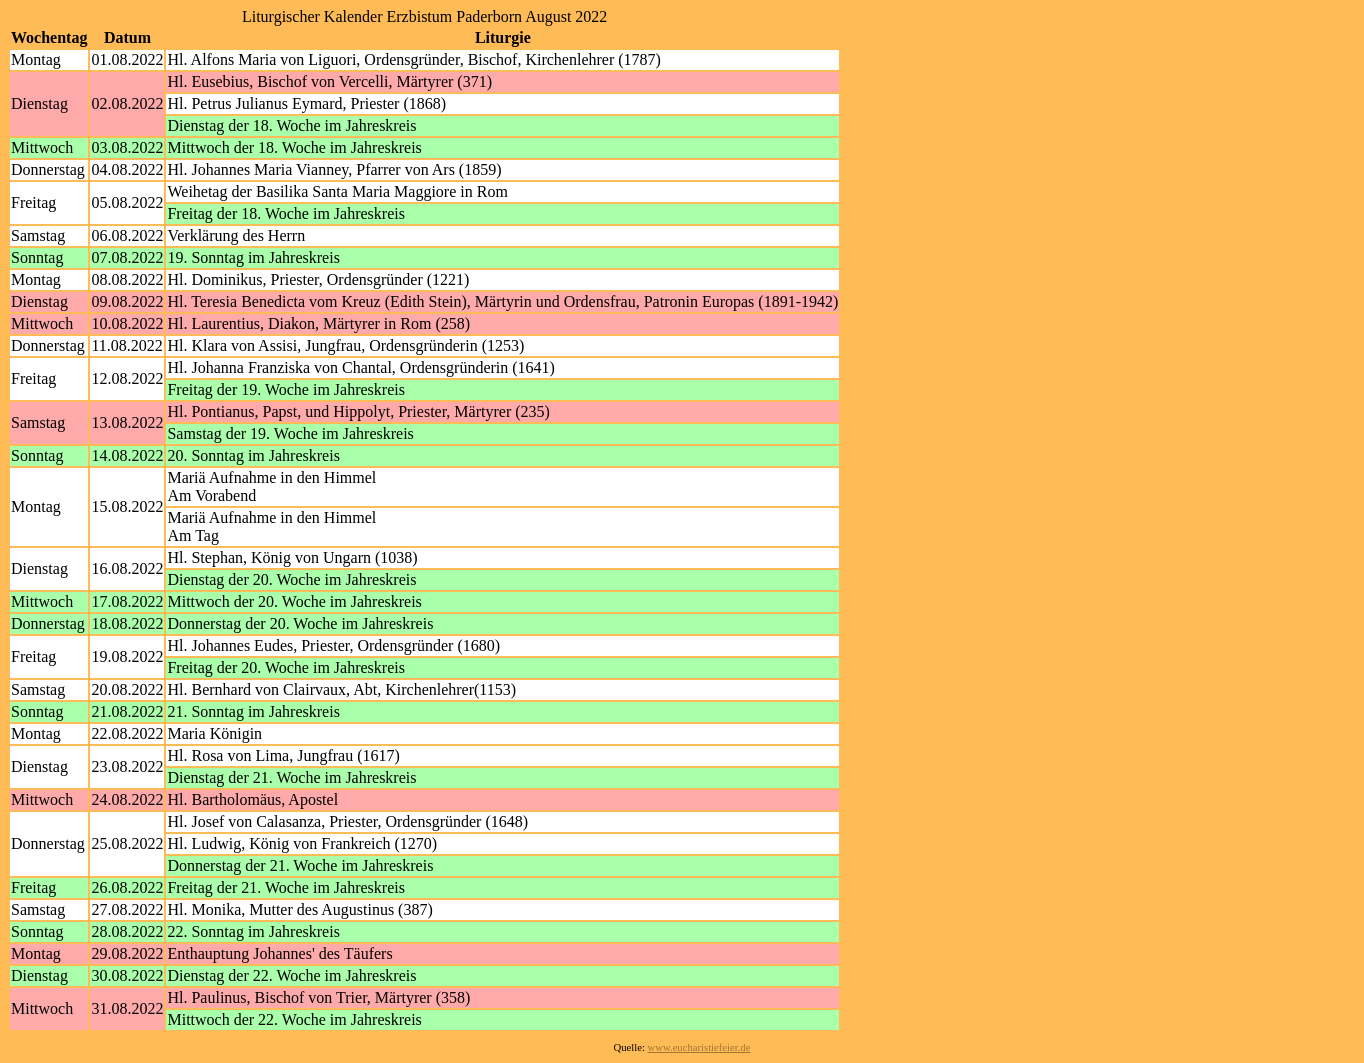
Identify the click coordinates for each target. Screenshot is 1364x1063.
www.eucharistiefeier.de (699, 1047)
